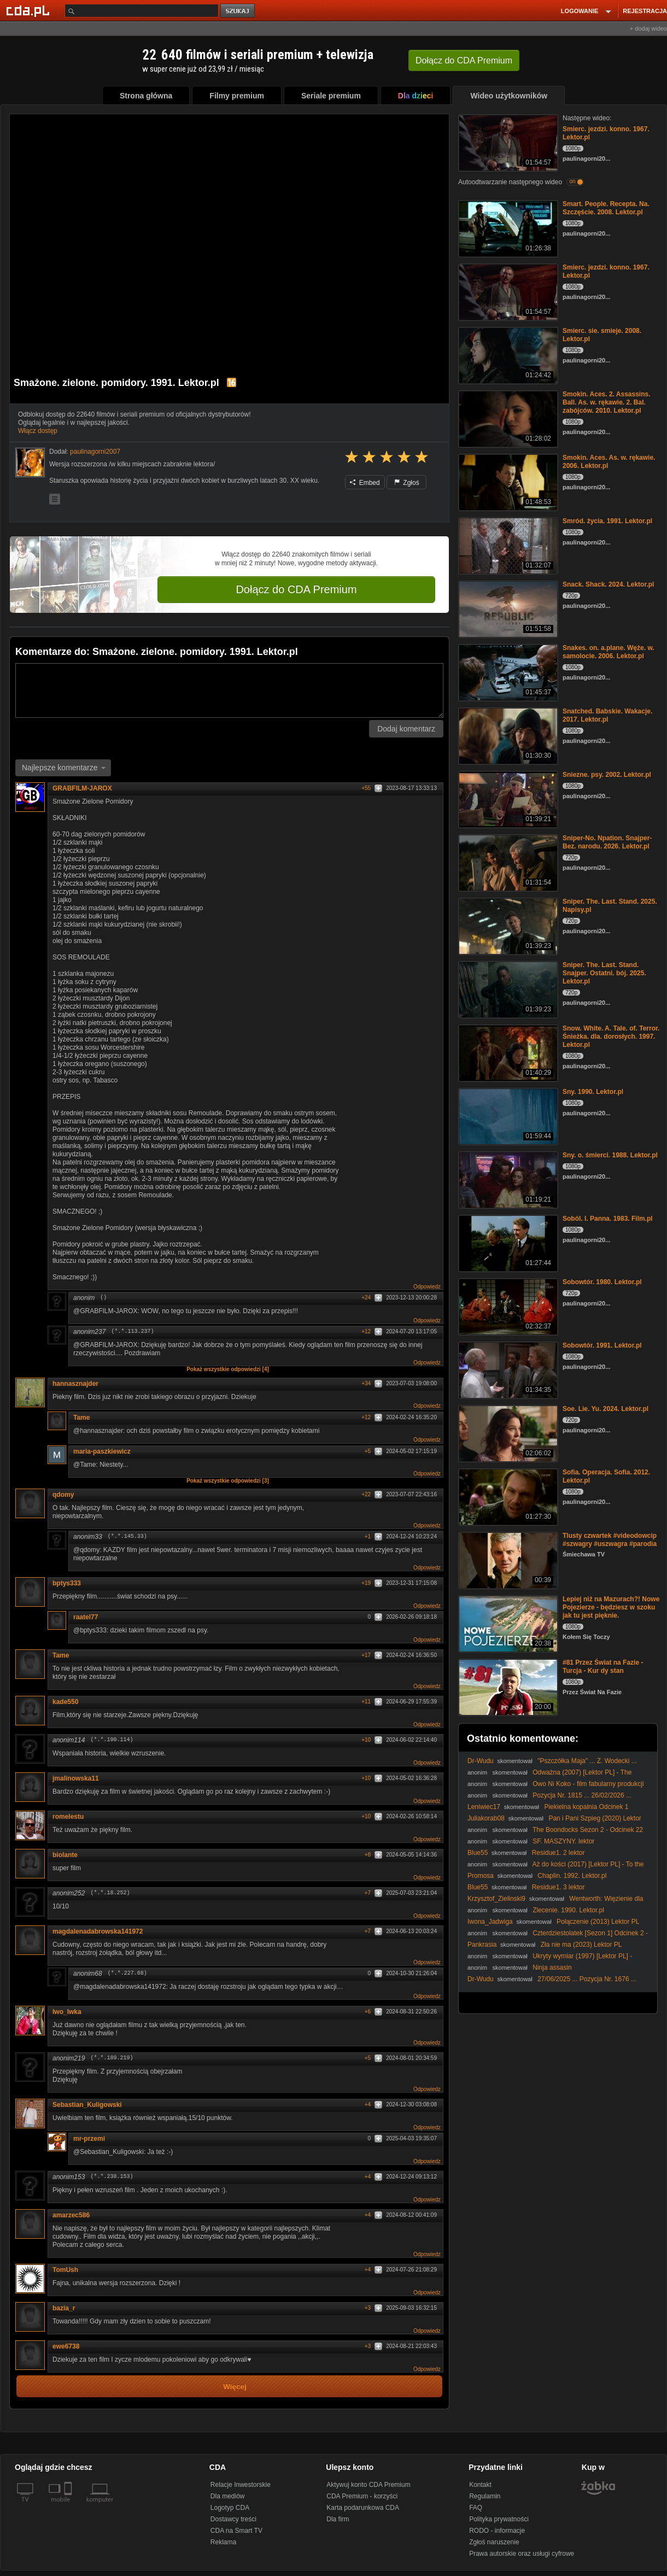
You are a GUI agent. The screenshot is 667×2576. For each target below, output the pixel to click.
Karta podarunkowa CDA (362, 2507)
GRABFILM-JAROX (82, 788)
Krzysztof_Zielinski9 (496, 1898)
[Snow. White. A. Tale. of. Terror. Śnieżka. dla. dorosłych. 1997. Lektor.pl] (507, 1052)
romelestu (68, 1816)
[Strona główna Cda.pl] (29, 10)
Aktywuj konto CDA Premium (368, 2485)
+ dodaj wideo (648, 28)
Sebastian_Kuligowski (91, 2105)
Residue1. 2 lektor (558, 1853)
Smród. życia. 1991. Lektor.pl (607, 521)
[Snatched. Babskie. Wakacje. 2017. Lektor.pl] (507, 735)
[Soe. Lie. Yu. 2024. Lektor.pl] (507, 1432)
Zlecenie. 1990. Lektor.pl (568, 1910)
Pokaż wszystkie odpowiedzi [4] (227, 1369)
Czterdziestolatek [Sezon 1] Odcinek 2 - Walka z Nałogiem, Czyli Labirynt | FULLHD (557, 1937)
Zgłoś (406, 483)
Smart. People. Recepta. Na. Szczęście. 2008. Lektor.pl (606, 208)
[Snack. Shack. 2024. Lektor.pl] (507, 608)
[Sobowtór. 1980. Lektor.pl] (507, 1305)
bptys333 (66, 1583)
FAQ (475, 2507)
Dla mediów (227, 2496)
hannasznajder (75, 1383)
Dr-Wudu (480, 1761)
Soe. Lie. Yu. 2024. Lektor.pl (605, 1409)
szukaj (238, 11)
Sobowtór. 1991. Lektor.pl (602, 1345)
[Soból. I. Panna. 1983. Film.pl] (507, 1242)
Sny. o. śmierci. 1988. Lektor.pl (610, 1155)
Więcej (235, 2386)
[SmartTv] (69, 2506)
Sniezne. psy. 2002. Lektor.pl (607, 774)
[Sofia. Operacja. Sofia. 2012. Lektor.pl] (507, 1496)
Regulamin (484, 2496)
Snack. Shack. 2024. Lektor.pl (608, 584)
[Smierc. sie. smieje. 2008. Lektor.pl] (507, 354)
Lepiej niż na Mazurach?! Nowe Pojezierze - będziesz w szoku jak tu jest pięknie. (611, 1607)
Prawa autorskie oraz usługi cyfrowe (521, 2553)
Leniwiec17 (483, 1807)
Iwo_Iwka (66, 2012)
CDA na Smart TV (236, 2530)
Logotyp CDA (229, 2507)
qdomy (63, 1494)
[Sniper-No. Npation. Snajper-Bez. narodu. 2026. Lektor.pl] (507, 861)
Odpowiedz (427, 1287)
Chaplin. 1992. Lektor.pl (571, 1876)
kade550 (65, 1702)
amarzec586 (74, 2215)
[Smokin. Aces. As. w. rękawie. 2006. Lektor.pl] (507, 481)
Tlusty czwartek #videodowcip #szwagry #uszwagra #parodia (610, 1540)
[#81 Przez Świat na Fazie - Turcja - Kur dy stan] (507, 1686)
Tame (81, 1417)
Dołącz (464, 60)
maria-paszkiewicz (102, 1451)
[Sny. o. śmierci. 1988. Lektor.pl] (507, 1179)
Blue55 (477, 1853)
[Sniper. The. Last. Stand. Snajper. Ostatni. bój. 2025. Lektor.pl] (507, 988)
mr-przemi (89, 2138)
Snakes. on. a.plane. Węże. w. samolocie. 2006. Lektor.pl (608, 652)
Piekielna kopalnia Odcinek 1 (586, 1807)
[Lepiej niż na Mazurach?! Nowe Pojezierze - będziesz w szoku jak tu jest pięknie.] (507, 1622)
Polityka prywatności (499, 2519)
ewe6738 (65, 2346)
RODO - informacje (497, 2530)
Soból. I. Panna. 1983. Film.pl (608, 1218)
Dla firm (337, 2519)
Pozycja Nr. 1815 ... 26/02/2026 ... (582, 1795)
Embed (364, 483)
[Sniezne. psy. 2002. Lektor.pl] (507, 798)
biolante (68, 1855)
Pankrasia (481, 1944)
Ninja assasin (552, 1967)
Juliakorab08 (486, 1818)
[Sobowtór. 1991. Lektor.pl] (507, 1369)
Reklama (223, 2542)
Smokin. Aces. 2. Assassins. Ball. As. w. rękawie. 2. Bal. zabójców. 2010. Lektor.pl (607, 402)
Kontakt (480, 2485)
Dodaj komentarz (406, 728)
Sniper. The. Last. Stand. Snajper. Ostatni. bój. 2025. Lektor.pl (604, 973)
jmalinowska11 (79, 1778)
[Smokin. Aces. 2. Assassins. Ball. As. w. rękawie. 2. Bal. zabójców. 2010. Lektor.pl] (507, 418)
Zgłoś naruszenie (494, 2542)
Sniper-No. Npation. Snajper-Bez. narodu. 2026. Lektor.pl (607, 842)
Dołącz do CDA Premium (296, 589)
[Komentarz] (229, 690)
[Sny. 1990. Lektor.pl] (507, 1115)
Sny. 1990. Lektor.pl (593, 1092)
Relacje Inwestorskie (240, 2485)
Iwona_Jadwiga (490, 1921)
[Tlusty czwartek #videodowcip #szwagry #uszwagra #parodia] (507, 1559)
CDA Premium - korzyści (361, 2496)
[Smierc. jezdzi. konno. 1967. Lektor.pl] (507, 141)
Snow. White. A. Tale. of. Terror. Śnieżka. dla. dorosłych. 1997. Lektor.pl (611, 1036)
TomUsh (69, 2270)
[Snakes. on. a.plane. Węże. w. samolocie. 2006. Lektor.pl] (507, 671)
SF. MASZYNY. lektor (563, 1841)
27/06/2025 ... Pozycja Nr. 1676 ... (586, 1979)
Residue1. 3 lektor (558, 1887)
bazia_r (67, 2308)
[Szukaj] (142, 10)
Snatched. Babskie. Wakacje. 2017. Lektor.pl (607, 715)
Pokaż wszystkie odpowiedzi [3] (227, 1481)
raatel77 (85, 1617)
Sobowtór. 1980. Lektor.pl (602, 1282)
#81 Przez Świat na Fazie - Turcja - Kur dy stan (603, 1667)
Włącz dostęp (37, 431)
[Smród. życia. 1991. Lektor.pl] (507, 544)
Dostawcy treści (233, 2519)
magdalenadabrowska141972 (97, 1931)
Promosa (480, 1876)
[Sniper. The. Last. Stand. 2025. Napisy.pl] (507, 925)
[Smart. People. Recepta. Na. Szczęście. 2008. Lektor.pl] (507, 227)
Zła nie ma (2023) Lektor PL (581, 1944)
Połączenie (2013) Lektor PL (598, 1921)
